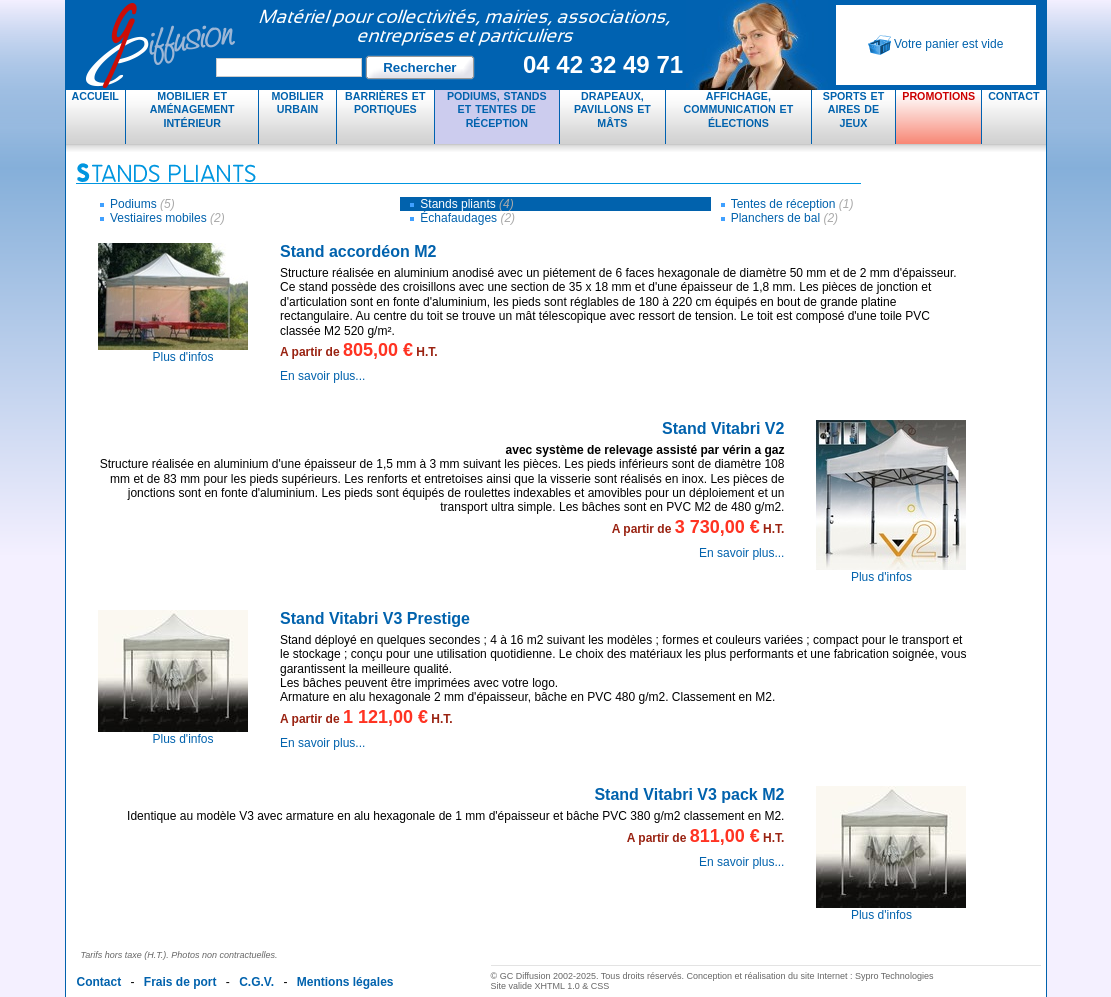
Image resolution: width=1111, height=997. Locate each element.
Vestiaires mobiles (167, 218)
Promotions (938, 96)
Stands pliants (466, 204)
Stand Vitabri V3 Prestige (375, 618)
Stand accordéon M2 (358, 251)
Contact (1013, 96)
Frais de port (180, 982)
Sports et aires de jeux (853, 109)
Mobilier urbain (297, 102)
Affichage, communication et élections (739, 109)
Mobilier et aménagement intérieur (192, 109)
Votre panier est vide (936, 45)
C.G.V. (256, 982)
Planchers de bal (784, 218)
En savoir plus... (322, 376)
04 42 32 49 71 (603, 64)
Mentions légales (345, 982)
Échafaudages (467, 218)
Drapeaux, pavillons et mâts (612, 109)
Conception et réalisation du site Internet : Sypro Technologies (809, 976)
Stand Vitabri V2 (723, 428)
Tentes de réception (792, 204)
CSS (600, 986)
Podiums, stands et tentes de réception (497, 109)
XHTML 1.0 (557, 986)
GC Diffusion (386, 45)
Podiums (142, 204)
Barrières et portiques (385, 102)
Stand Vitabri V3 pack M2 (689, 794)
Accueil (95, 96)
